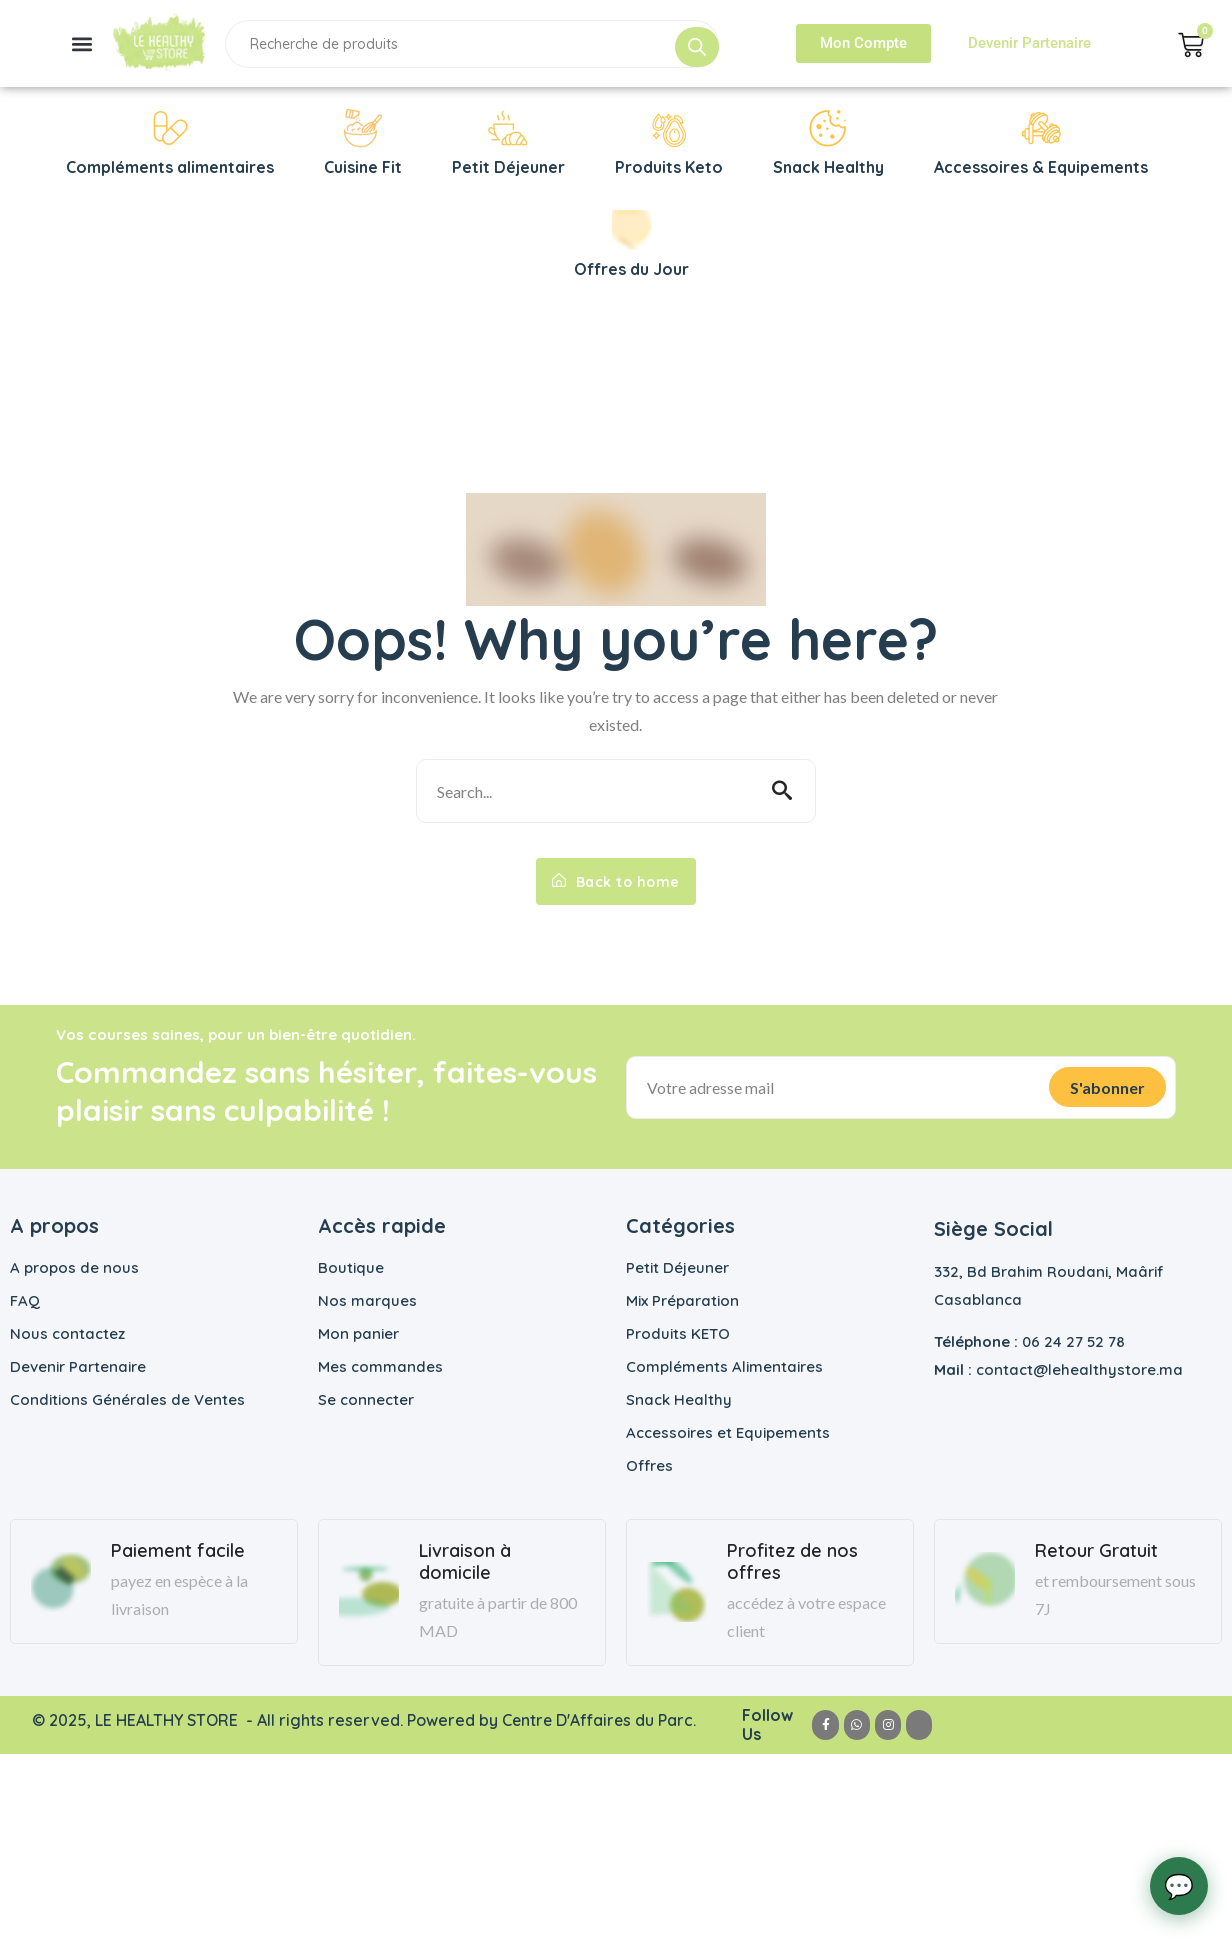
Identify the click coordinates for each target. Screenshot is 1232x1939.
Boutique (351, 1267)
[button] (82, 43)
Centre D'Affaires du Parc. (601, 1720)
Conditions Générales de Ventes (127, 1399)
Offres (649, 1465)
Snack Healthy (679, 1399)
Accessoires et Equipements (728, 1432)
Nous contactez (67, 1333)
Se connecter (366, 1399)
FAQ (25, 1300)
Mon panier (358, 1333)
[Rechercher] (697, 47)
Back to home (616, 881)
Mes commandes (380, 1366)
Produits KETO (678, 1333)
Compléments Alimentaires (724, 1366)
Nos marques (367, 1300)
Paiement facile (178, 1551)
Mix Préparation (682, 1300)
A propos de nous (74, 1267)
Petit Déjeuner (677, 1267)
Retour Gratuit (1096, 1551)
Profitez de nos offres (792, 1561)
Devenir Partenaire (78, 1366)
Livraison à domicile (465, 1561)
